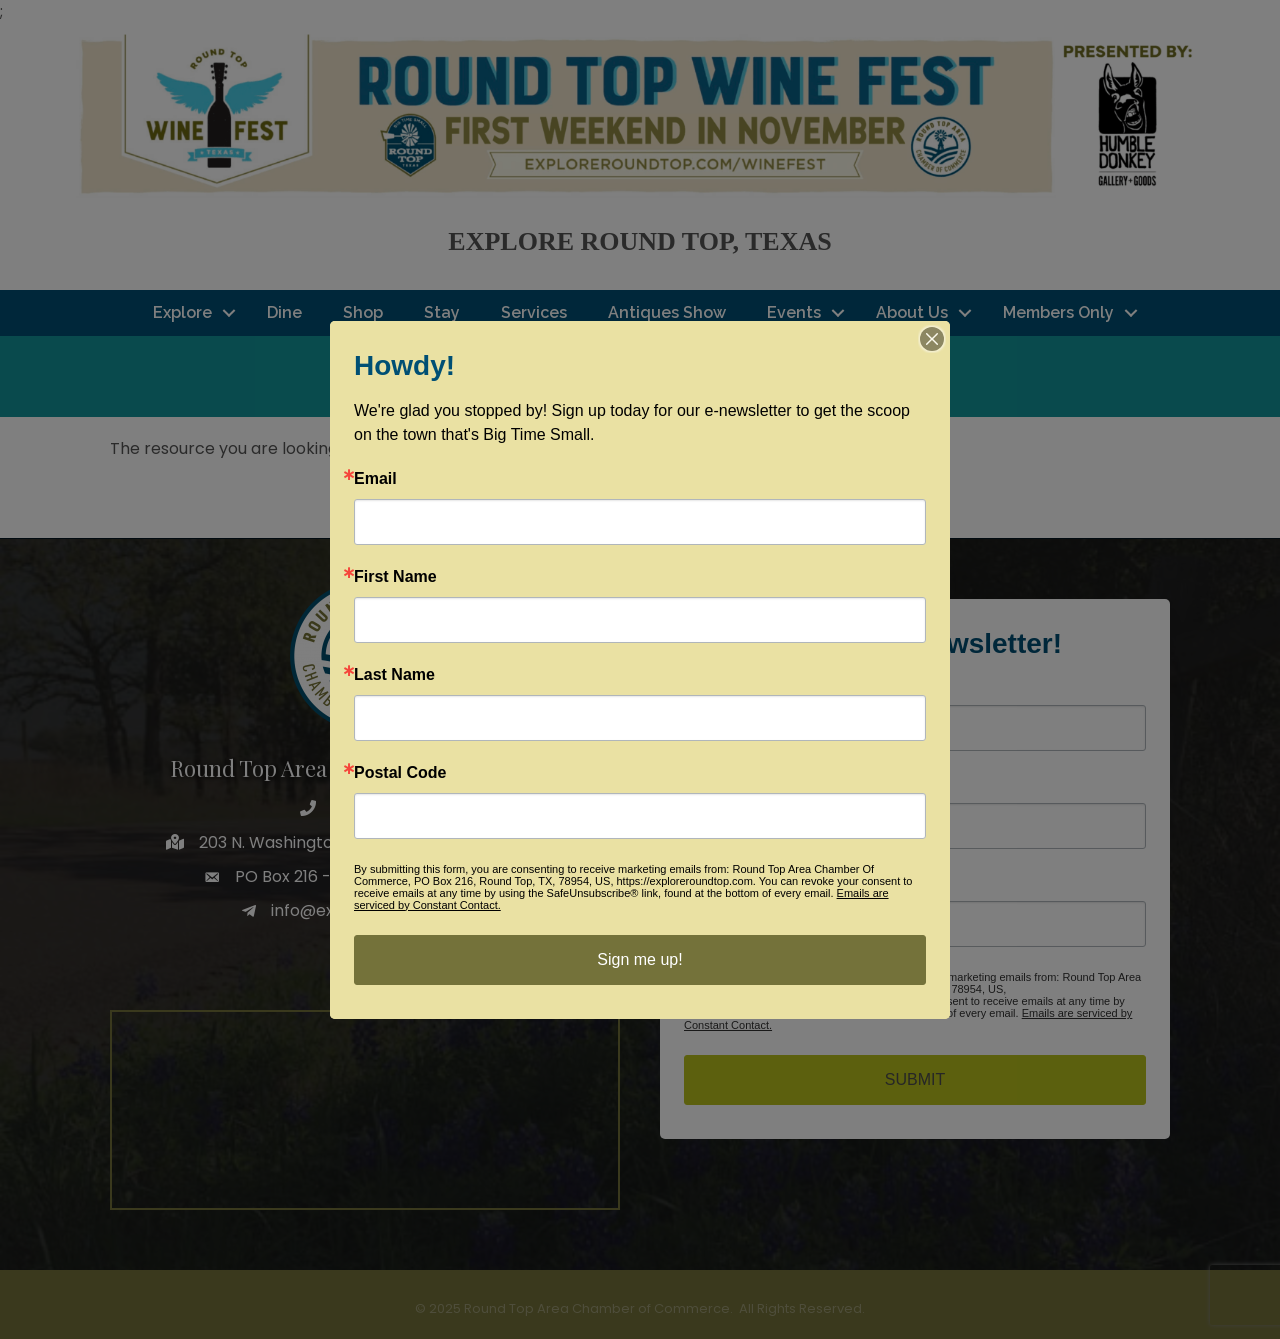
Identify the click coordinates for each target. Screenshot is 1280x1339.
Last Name (394, 675)
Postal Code (400, 773)
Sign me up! (639, 959)
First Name (395, 577)
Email (375, 479)
